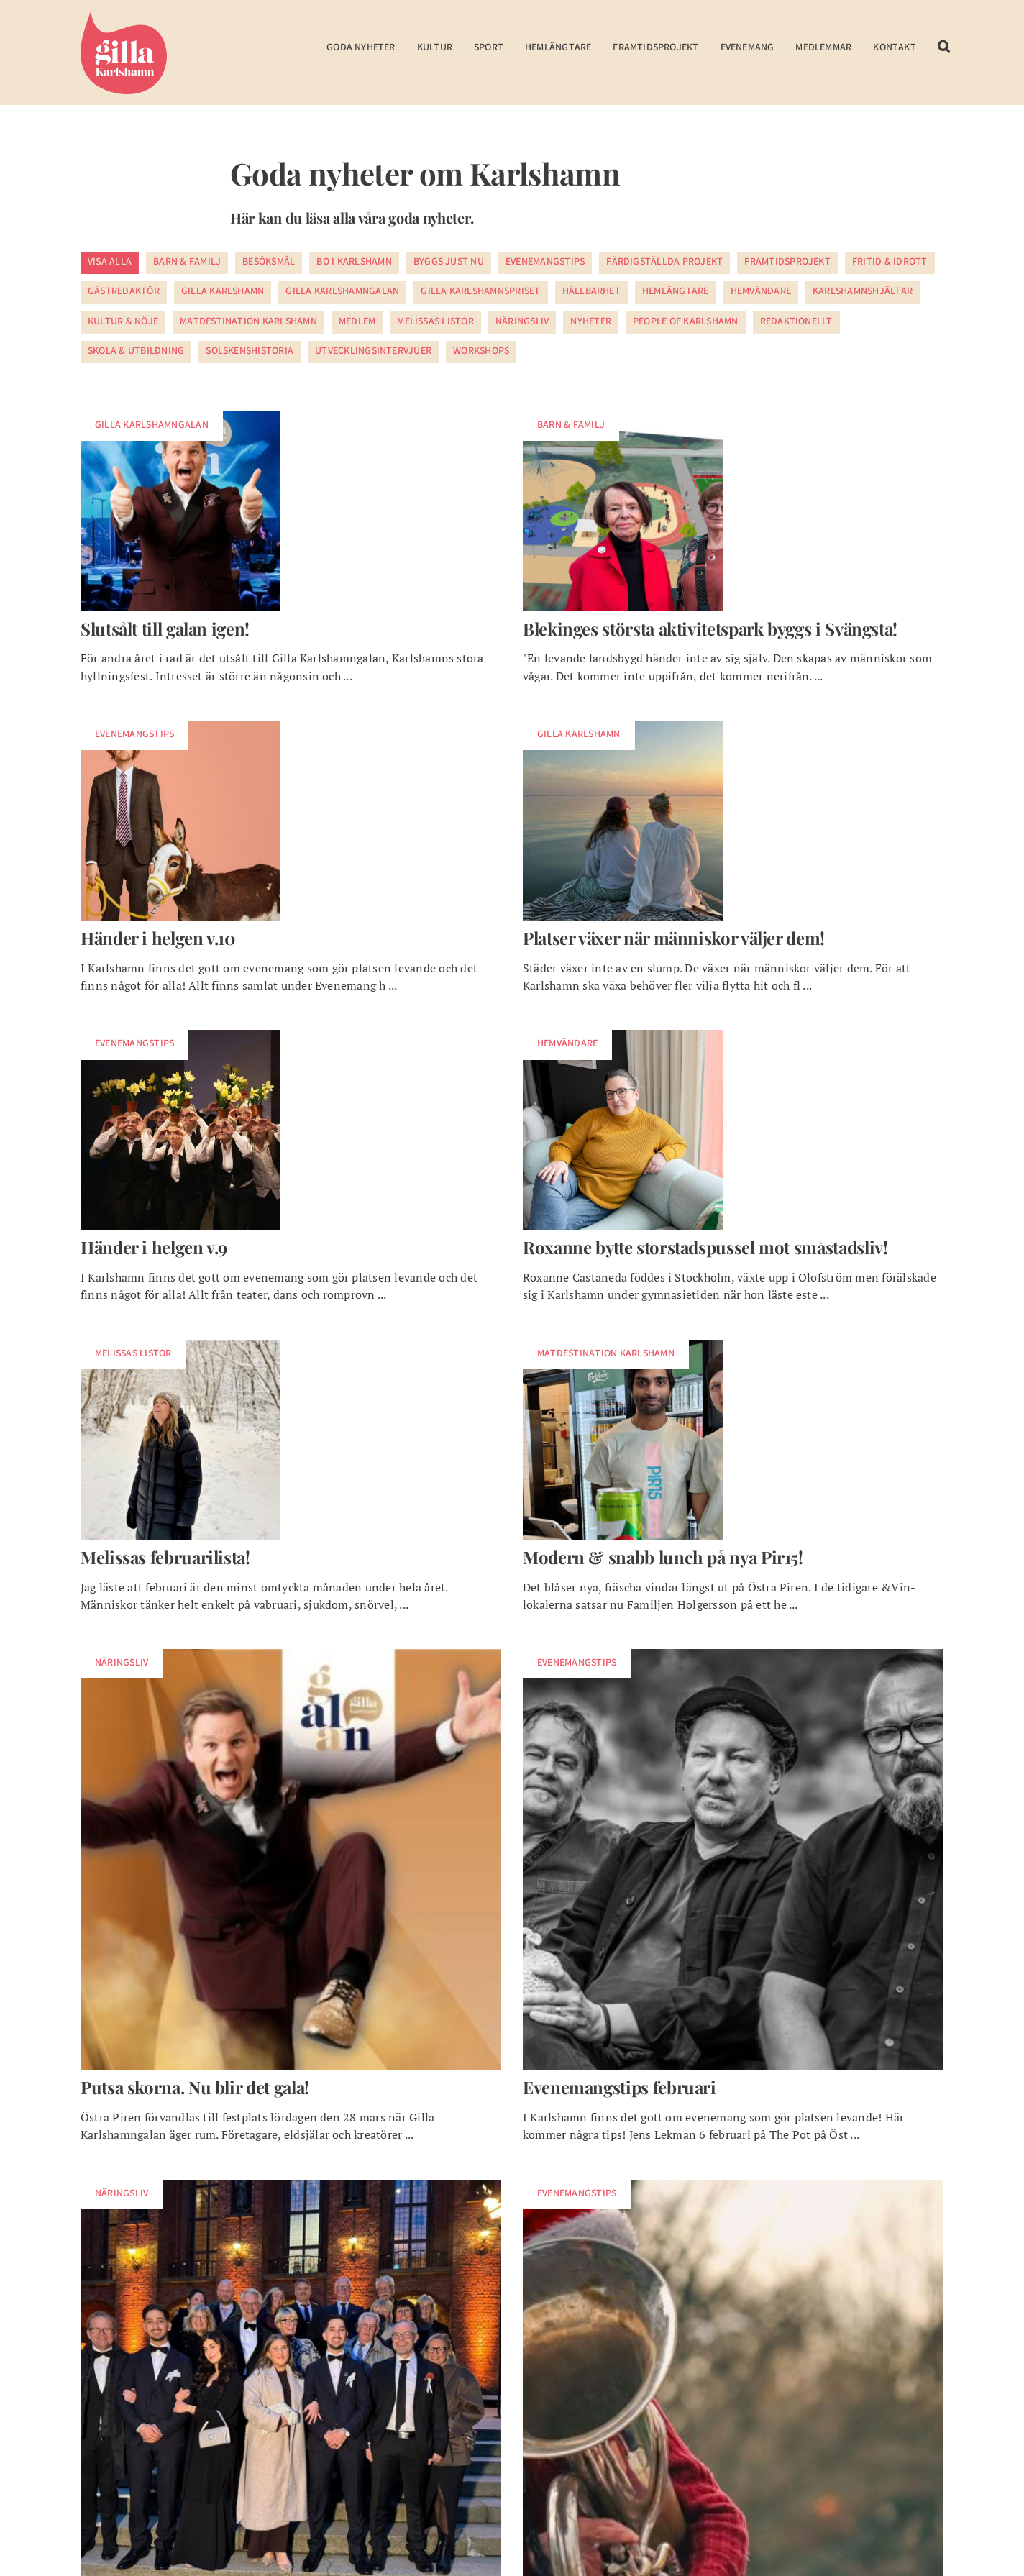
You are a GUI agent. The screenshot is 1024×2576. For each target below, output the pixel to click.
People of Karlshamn (686, 322)
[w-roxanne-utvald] (623, 1035)
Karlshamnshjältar (863, 292)
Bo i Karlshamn (353, 262)
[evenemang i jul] (733, 2185)
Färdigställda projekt (664, 262)
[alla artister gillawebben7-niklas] (291, 1655)
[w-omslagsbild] (623, 417)
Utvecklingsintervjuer (373, 351)
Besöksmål (268, 262)
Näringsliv (522, 322)
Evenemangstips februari (619, 2086)
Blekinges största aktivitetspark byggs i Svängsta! (710, 628)
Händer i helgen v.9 (154, 1247)
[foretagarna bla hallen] (291, 2185)
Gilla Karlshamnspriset (480, 292)
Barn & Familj (187, 262)
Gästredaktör (124, 292)
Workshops (481, 351)
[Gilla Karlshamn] (124, 16)
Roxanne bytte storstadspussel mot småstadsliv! (705, 1247)
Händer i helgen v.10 (158, 937)
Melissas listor (435, 322)
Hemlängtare (675, 292)
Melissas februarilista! (165, 1556)
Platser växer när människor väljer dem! (674, 937)
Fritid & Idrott (890, 262)
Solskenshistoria (249, 351)
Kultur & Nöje (123, 322)
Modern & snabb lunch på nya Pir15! (663, 1556)
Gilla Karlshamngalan (342, 292)
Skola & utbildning (136, 351)
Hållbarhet (591, 292)
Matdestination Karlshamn (248, 322)
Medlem (357, 322)
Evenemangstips (545, 262)
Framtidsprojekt (787, 262)
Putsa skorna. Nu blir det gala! (195, 2086)
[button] (944, 55)
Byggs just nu (448, 262)
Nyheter (590, 322)
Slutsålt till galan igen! (165, 628)
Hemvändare (761, 292)
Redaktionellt (796, 322)
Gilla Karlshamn (223, 292)
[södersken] (733, 1655)
